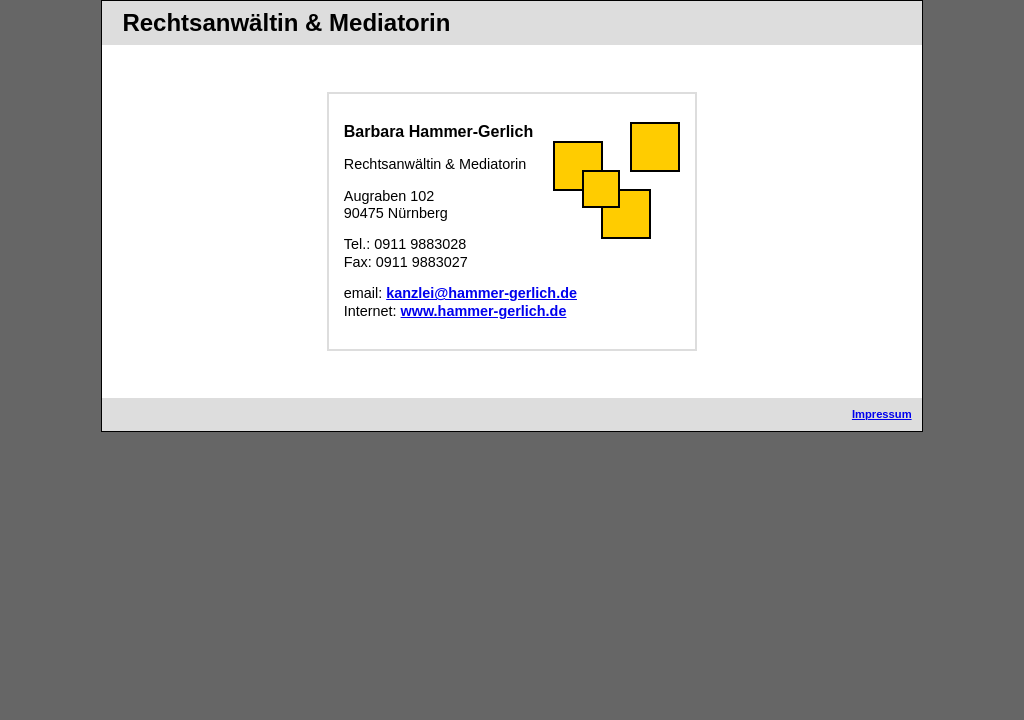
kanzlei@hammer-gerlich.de (481, 293)
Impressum (882, 414)
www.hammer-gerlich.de (484, 311)
